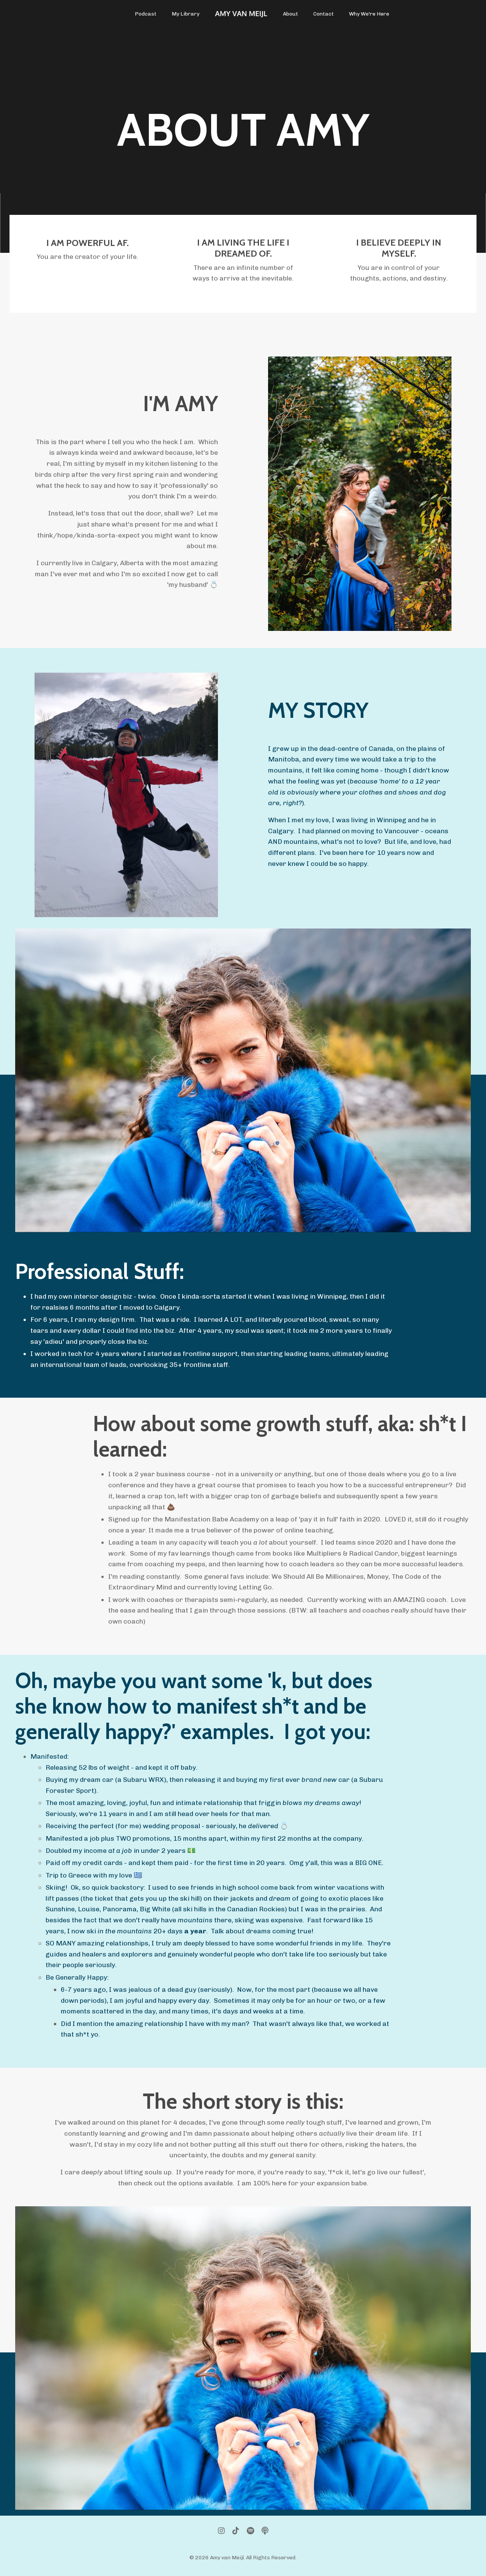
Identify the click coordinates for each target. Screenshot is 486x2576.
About (290, 14)
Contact (323, 14)
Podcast (145, 14)
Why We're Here (369, 14)
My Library (185, 14)
